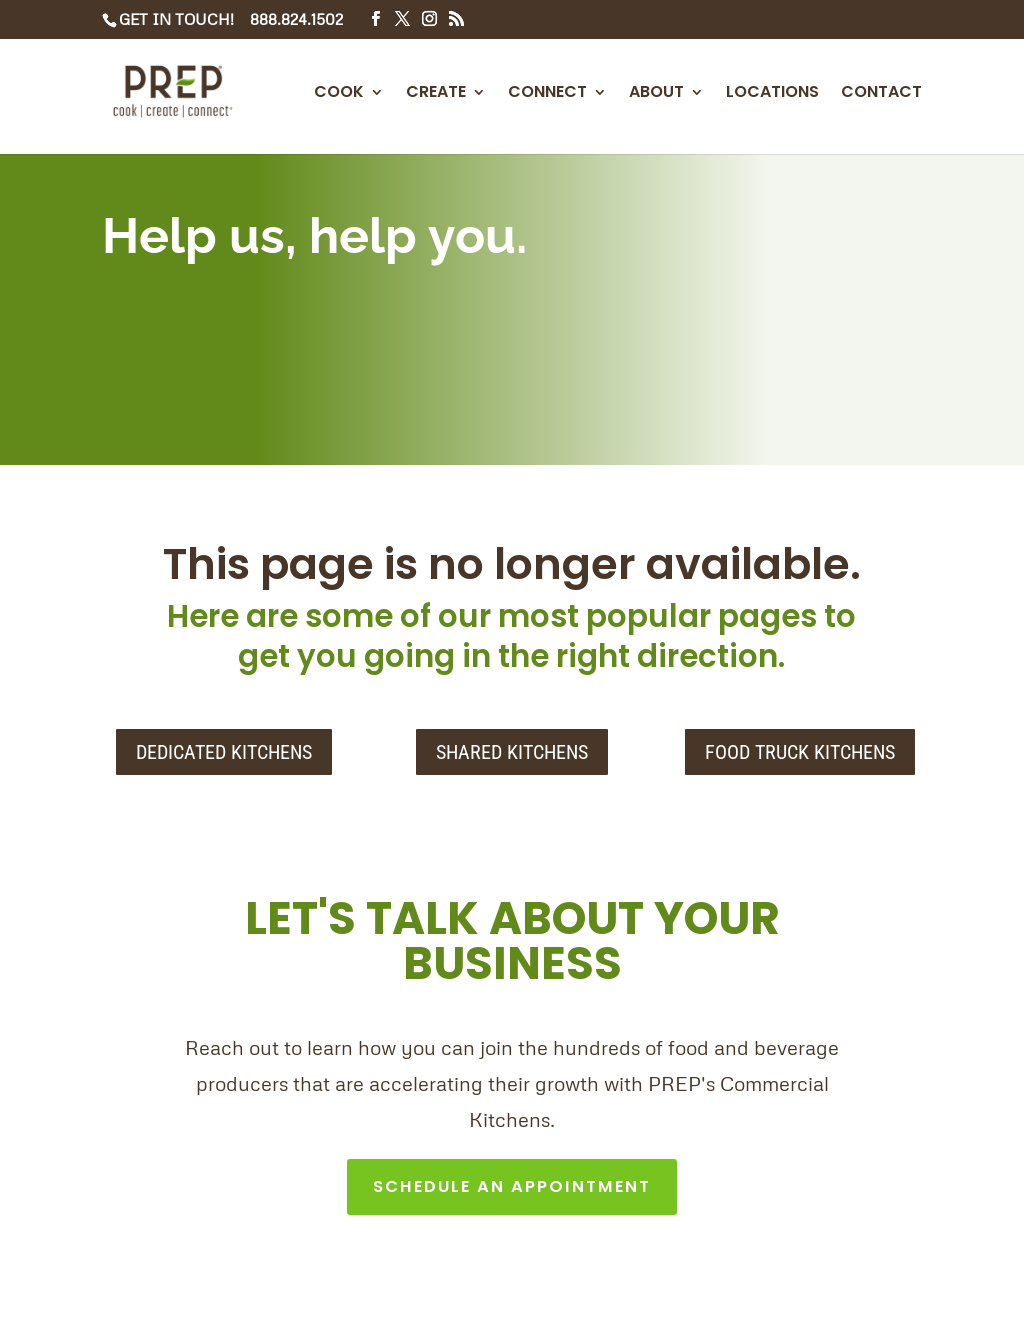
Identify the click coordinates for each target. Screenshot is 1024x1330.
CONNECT (547, 94)
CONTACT (881, 94)
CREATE (436, 94)
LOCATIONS (772, 94)
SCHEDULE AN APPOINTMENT (512, 1189)
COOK (339, 94)
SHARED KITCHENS (512, 752)
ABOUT (656, 94)
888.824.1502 (296, 19)
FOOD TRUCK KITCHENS (800, 752)
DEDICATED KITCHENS (224, 752)
